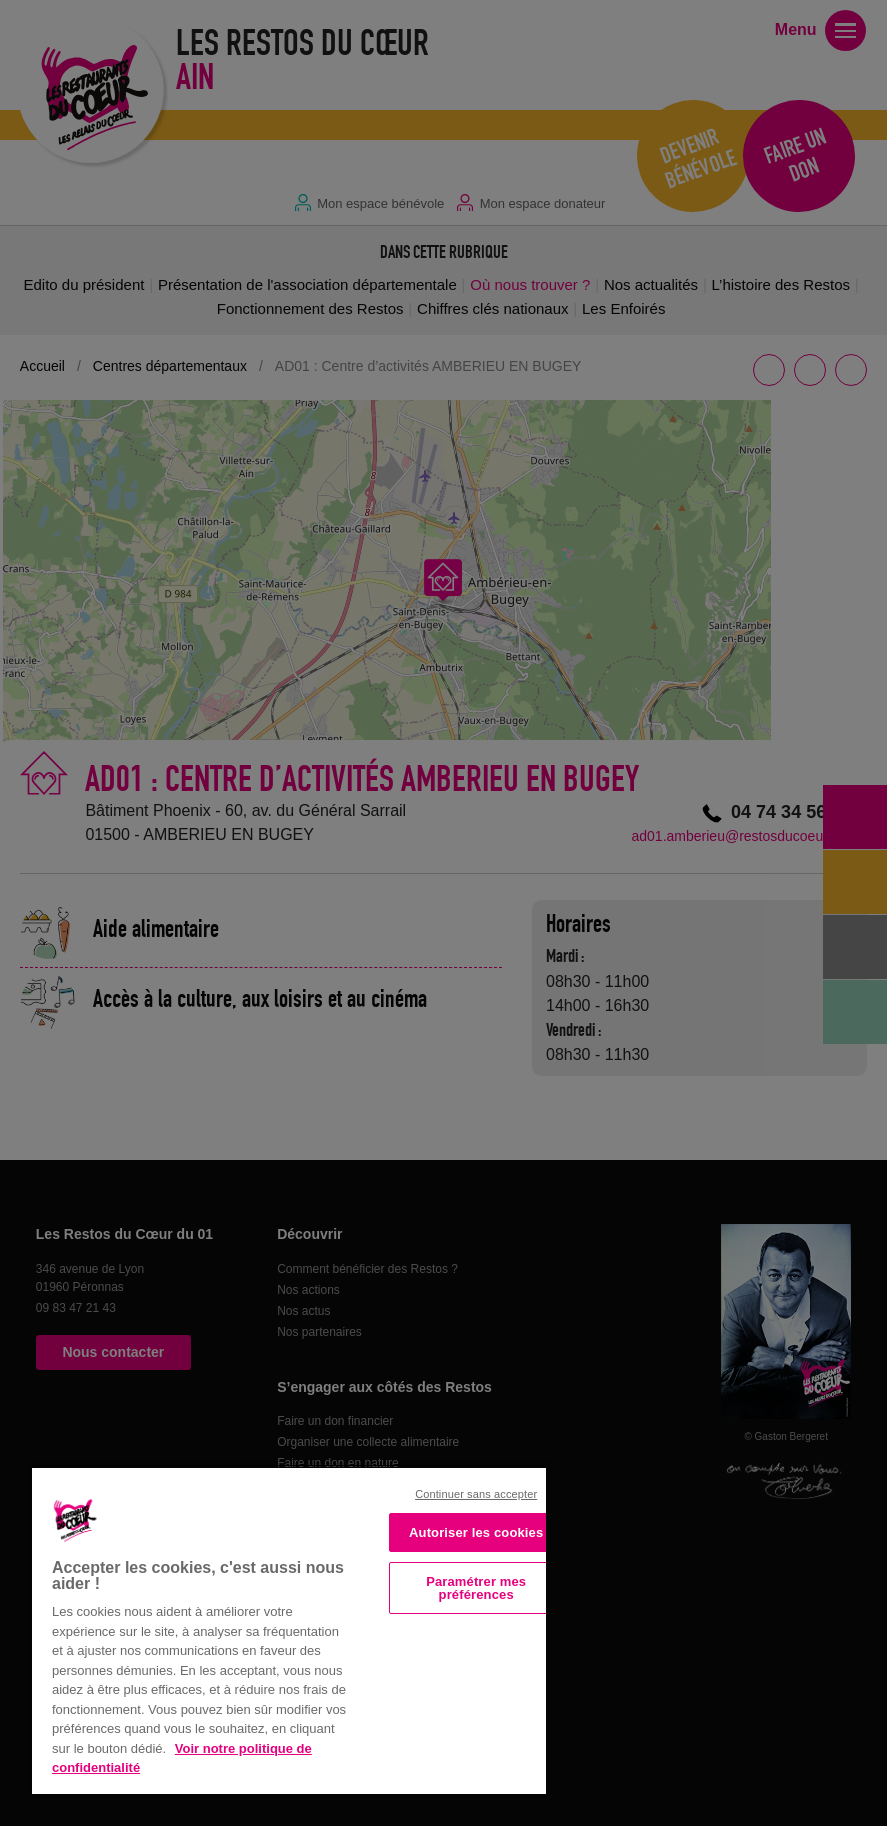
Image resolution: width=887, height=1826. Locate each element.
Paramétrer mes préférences (476, 1588)
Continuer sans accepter (476, 1494)
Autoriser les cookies (476, 1532)
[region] (289, 1629)
